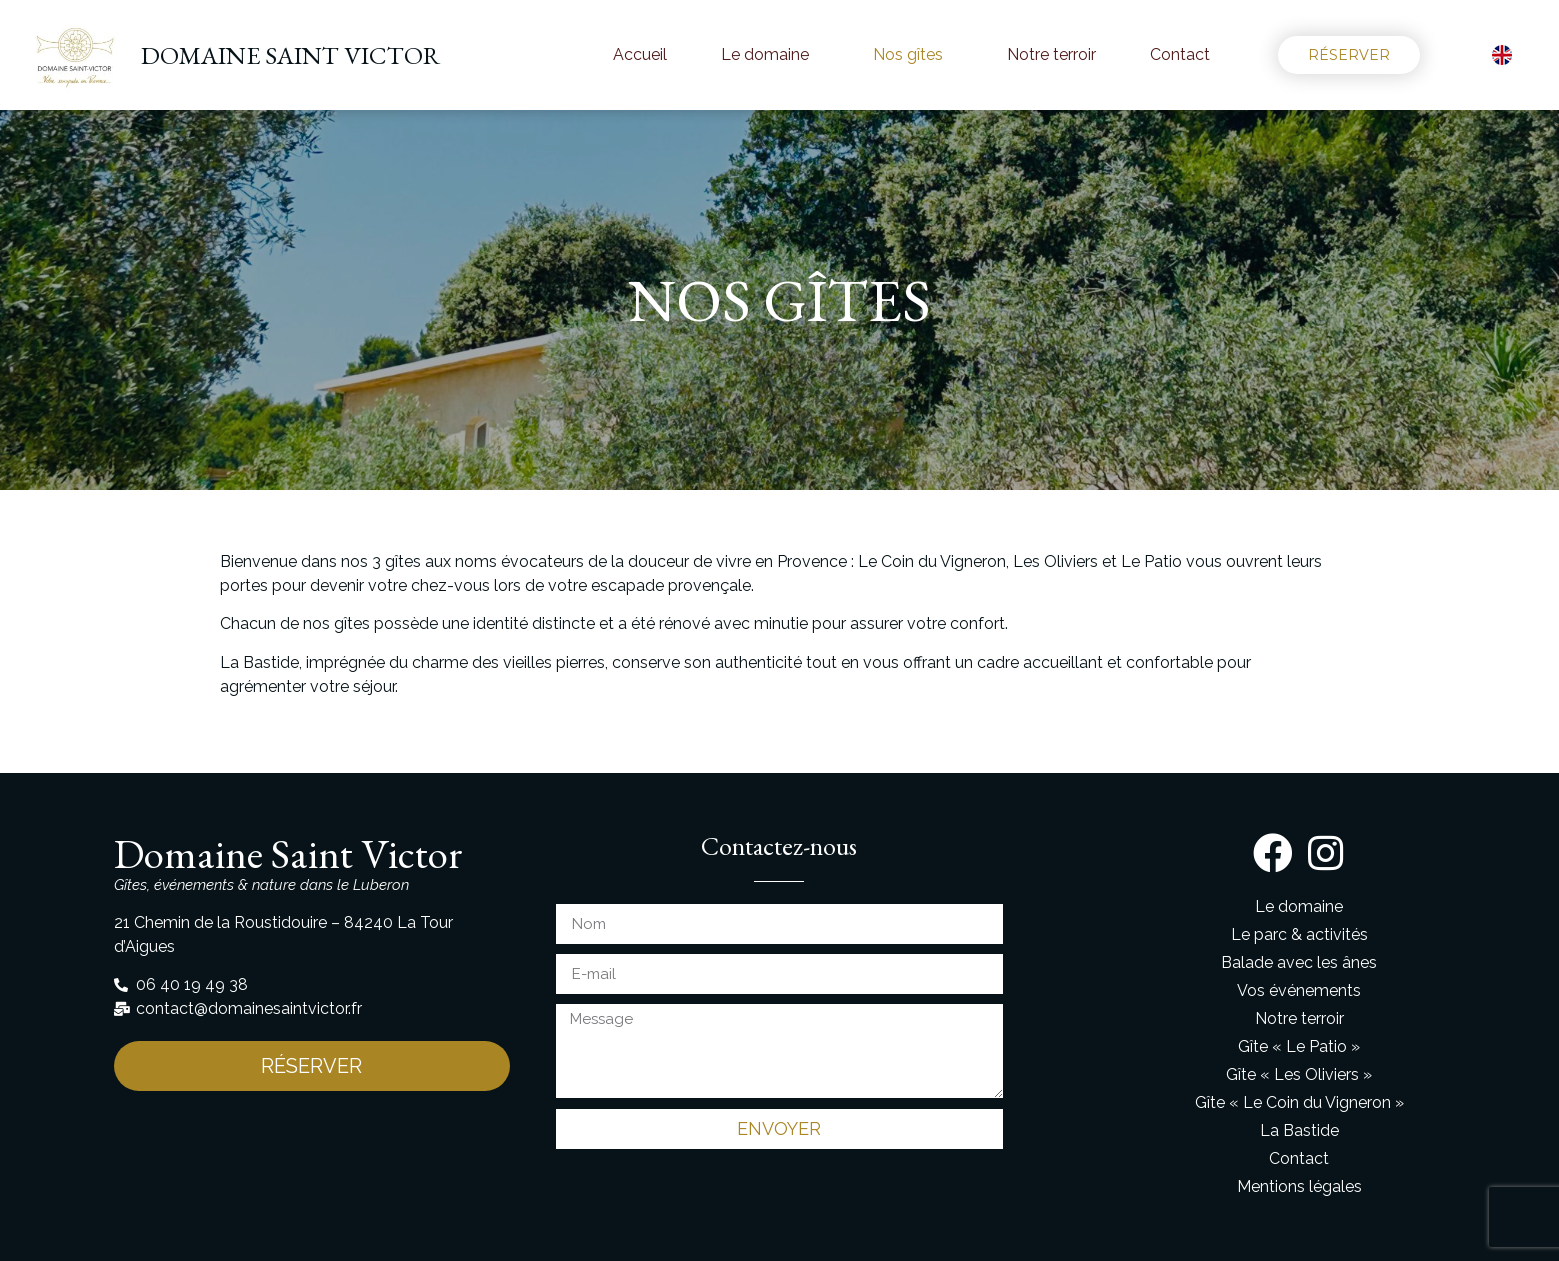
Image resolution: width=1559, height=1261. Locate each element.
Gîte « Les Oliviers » (1299, 1074)
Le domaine (770, 55)
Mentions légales (1299, 1186)
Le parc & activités (1299, 934)
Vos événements (1299, 990)
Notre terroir (1051, 54)
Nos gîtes (913, 55)
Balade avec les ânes (1299, 962)
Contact (1180, 54)
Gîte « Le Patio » (1299, 1046)
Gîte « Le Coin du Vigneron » (1299, 1102)
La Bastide (1299, 1130)
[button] (1349, 55)
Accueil (640, 54)
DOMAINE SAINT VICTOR (290, 55)
